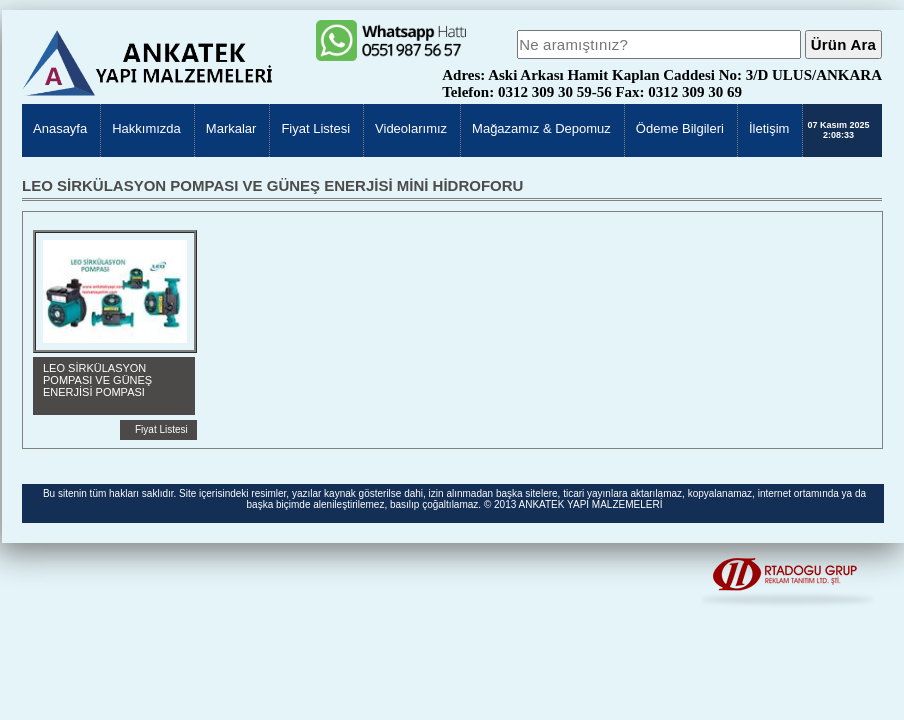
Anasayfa (60, 128)
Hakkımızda (146, 128)
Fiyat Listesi (315, 128)
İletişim (769, 128)
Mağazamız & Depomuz (541, 128)
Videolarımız (411, 128)
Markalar (231, 128)
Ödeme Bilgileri (680, 128)
